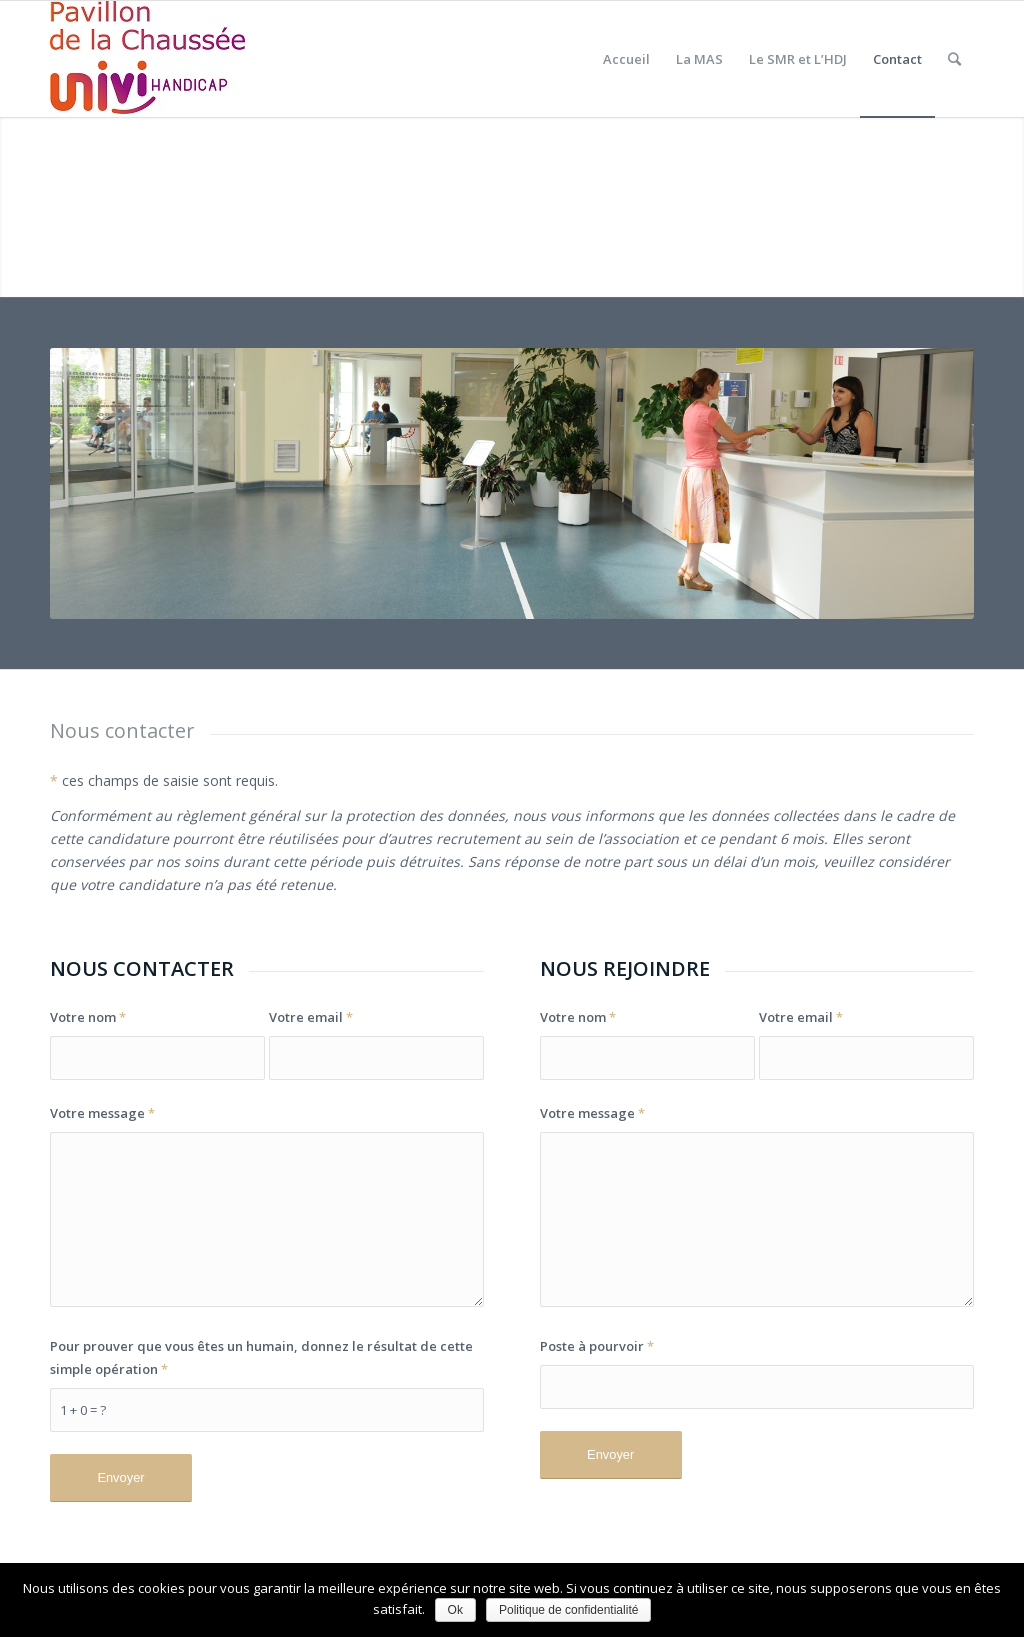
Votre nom (88, 1017)
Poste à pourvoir (597, 1346)
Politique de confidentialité (568, 1610)
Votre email (311, 1017)
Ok (455, 1610)
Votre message (102, 1113)
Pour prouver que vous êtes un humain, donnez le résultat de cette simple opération (261, 1357)
